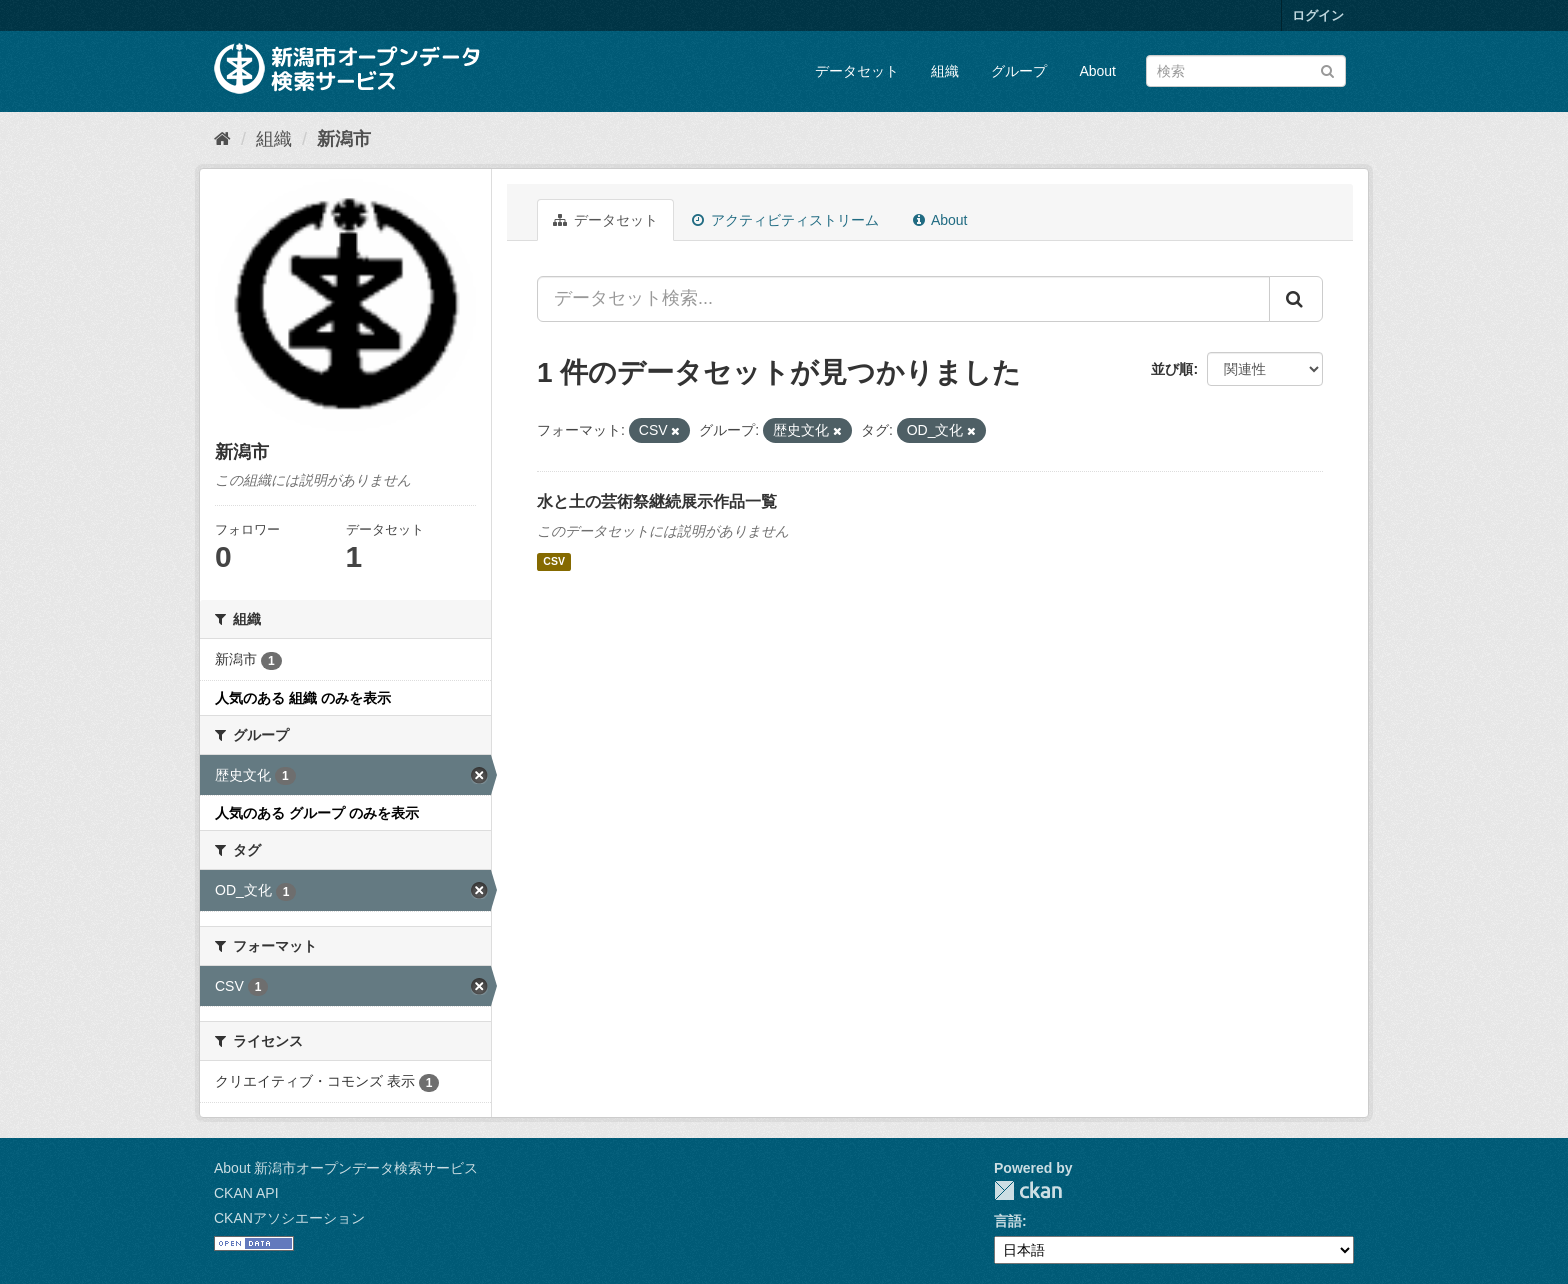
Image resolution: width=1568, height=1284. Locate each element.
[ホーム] (222, 139)
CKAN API (246, 1193)
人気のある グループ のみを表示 (317, 813)
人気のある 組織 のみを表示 (303, 698)
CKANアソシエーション (289, 1218)
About (1097, 71)
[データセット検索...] (903, 299)
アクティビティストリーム (785, 220)
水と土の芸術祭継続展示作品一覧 (657, 501)
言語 (1008, 1221)
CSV (554, 562)
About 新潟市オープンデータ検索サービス (346, 1168)
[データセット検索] (1246, 71)
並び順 (1172, 369)
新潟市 (344, 139)
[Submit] (1327, 69)
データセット (857, 71)
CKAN (1028, 1190)
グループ (1019, 71)
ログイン (1318, 15)
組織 (945, 71)
